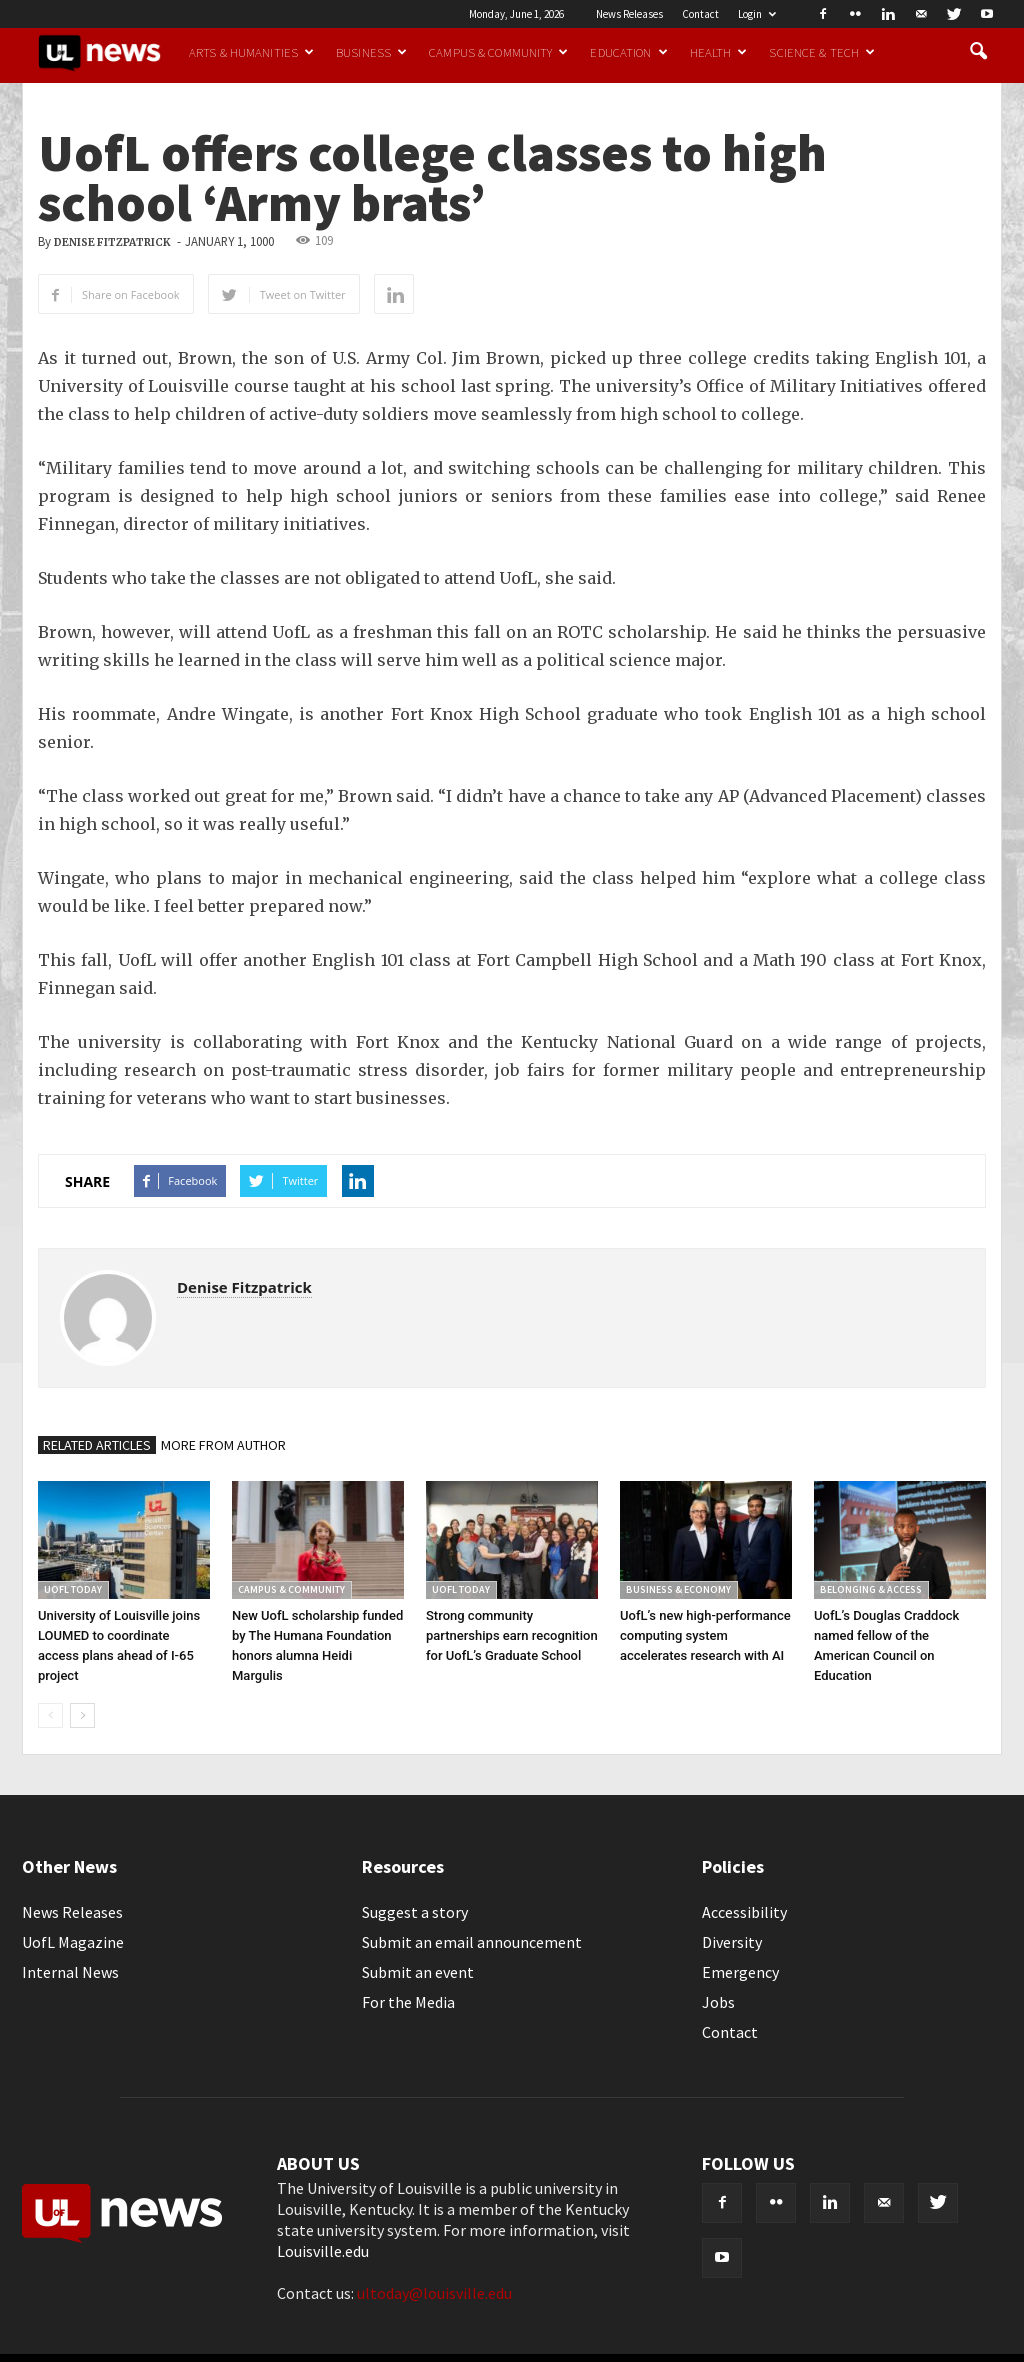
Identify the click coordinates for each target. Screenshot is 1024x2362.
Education (628, 52)
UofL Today (73, 1589)
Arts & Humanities (251, 52)
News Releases (629, 14)
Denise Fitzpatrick (112, 242)
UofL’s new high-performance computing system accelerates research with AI (705, 1635)
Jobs (718, 2002)
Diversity (732, 1942)
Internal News (70, 1972)
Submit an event (418, 1972)
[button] (978, 52)
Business (371, 52)
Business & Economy (678, 1589)
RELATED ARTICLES (97, 1445)
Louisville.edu (323, 2251)
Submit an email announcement (472, 1942)
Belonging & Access (871, 1589)
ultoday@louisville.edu (434, 2293)
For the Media (408, 2002)
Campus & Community (498, 52)
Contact (700, 14)
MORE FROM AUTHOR (223, 1445)
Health (719, 52)
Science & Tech (822, 52)
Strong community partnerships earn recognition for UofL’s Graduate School (512, 1635)
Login (757, 14)
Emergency (740, 1972)
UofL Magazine (73, 1942)
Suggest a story (415, 1912)
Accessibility (744, 1912)
